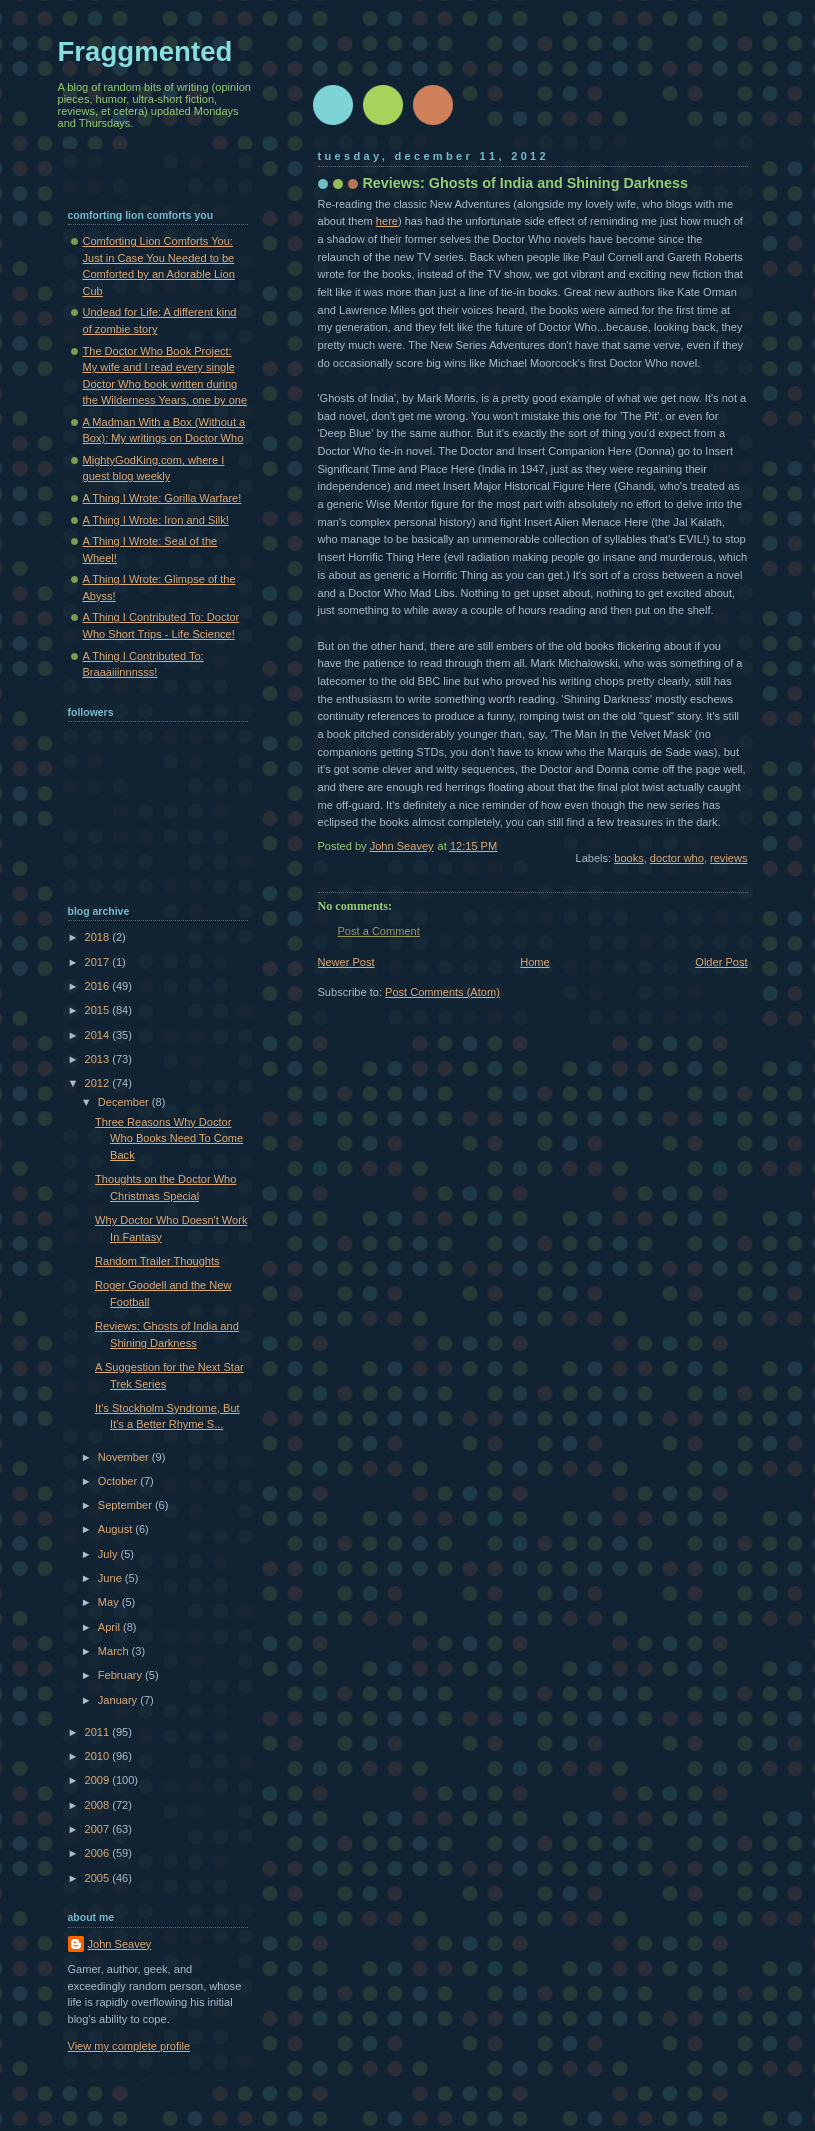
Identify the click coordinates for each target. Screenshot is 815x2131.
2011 (99, 1732)
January (119, 1700)
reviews (728, 858)
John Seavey (120, 1944)
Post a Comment (379, 931)
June (111, 1578)
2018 (99, 937)
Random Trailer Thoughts (157, 1261)
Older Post (721, 962)
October (119, 1481)
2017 (99, 962)
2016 (99, 986)
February (121, 1675)
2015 (99, 1010)
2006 (99, 1853)
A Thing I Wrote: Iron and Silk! (156, 520)
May (110, 1602)
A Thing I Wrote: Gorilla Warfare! (162, 498)
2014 (99, 1035)
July (109, 1554)
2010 (99, 1756)
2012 (99, 1083)
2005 (99, 1878)
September (126, 1505)
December (125, 1102)
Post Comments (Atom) (442, 992)
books (628, 858)
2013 (99, 1059)
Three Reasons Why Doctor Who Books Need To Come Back (169, 1138)
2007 (99, 1829)
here (387, 221)
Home (534, 962)
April (110, 1627)
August (116, 1529)
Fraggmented (145, 51)
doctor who (677, 858)
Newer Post (346, 962)
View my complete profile (129, 2046)
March (115, 1651)
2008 (99, 1805)
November (125, 1457)
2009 (99, 1780)
